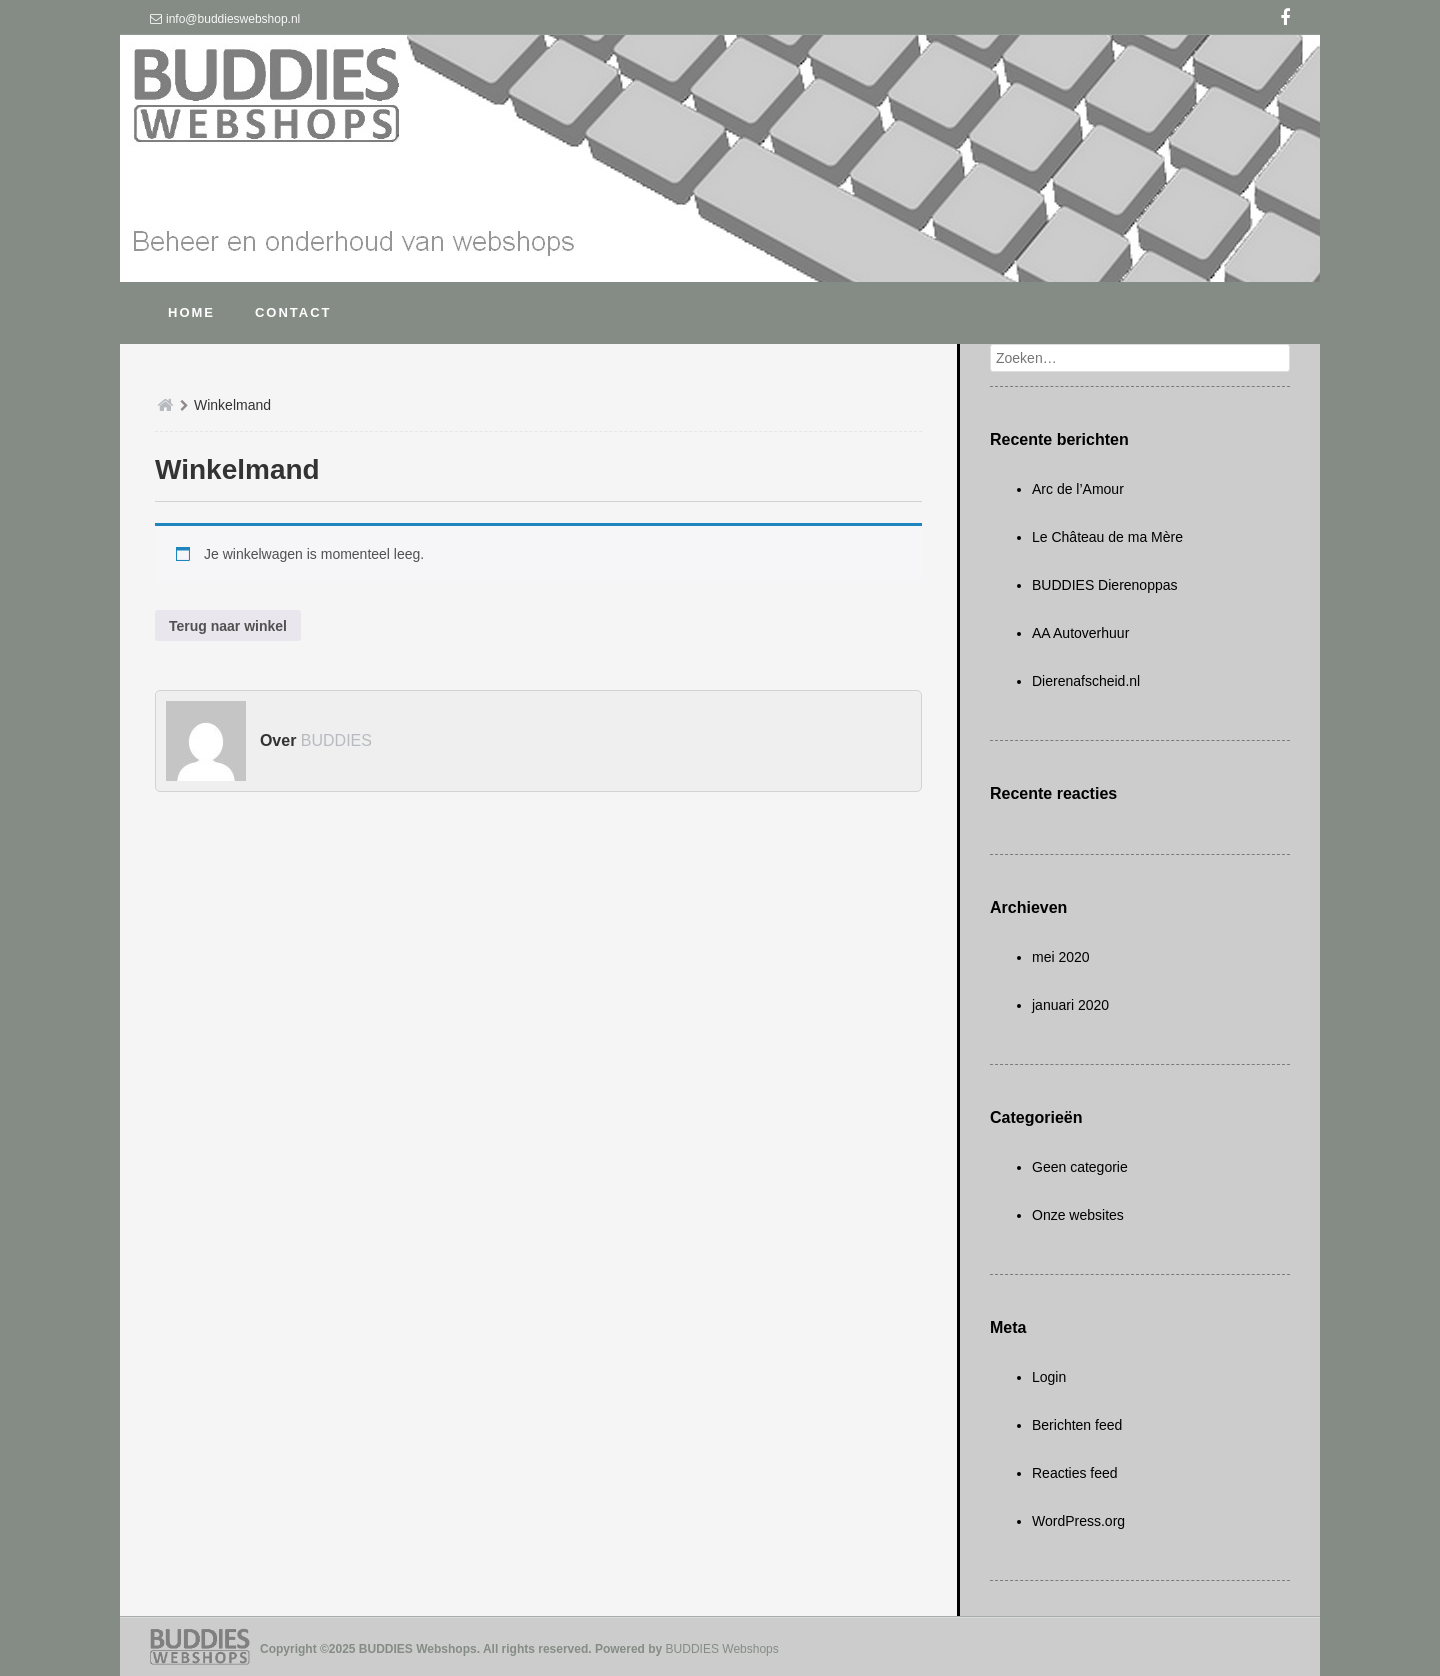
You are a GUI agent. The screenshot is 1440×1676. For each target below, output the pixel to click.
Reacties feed (1075, 1473)
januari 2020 (1070, 1005)
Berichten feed (1077, 1425)
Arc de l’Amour (1078, 489)
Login (1049, 1377)
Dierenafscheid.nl (1086, 681)
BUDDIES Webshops (722, 1649)
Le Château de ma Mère (1107, 537)
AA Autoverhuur (1080, 633)
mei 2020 (1061, 957)
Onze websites (1078, 1215)
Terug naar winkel (228, 626)
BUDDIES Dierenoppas (1105, 585)
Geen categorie (1080, 1167)
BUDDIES (336, 740)
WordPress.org (1078, 1521)
